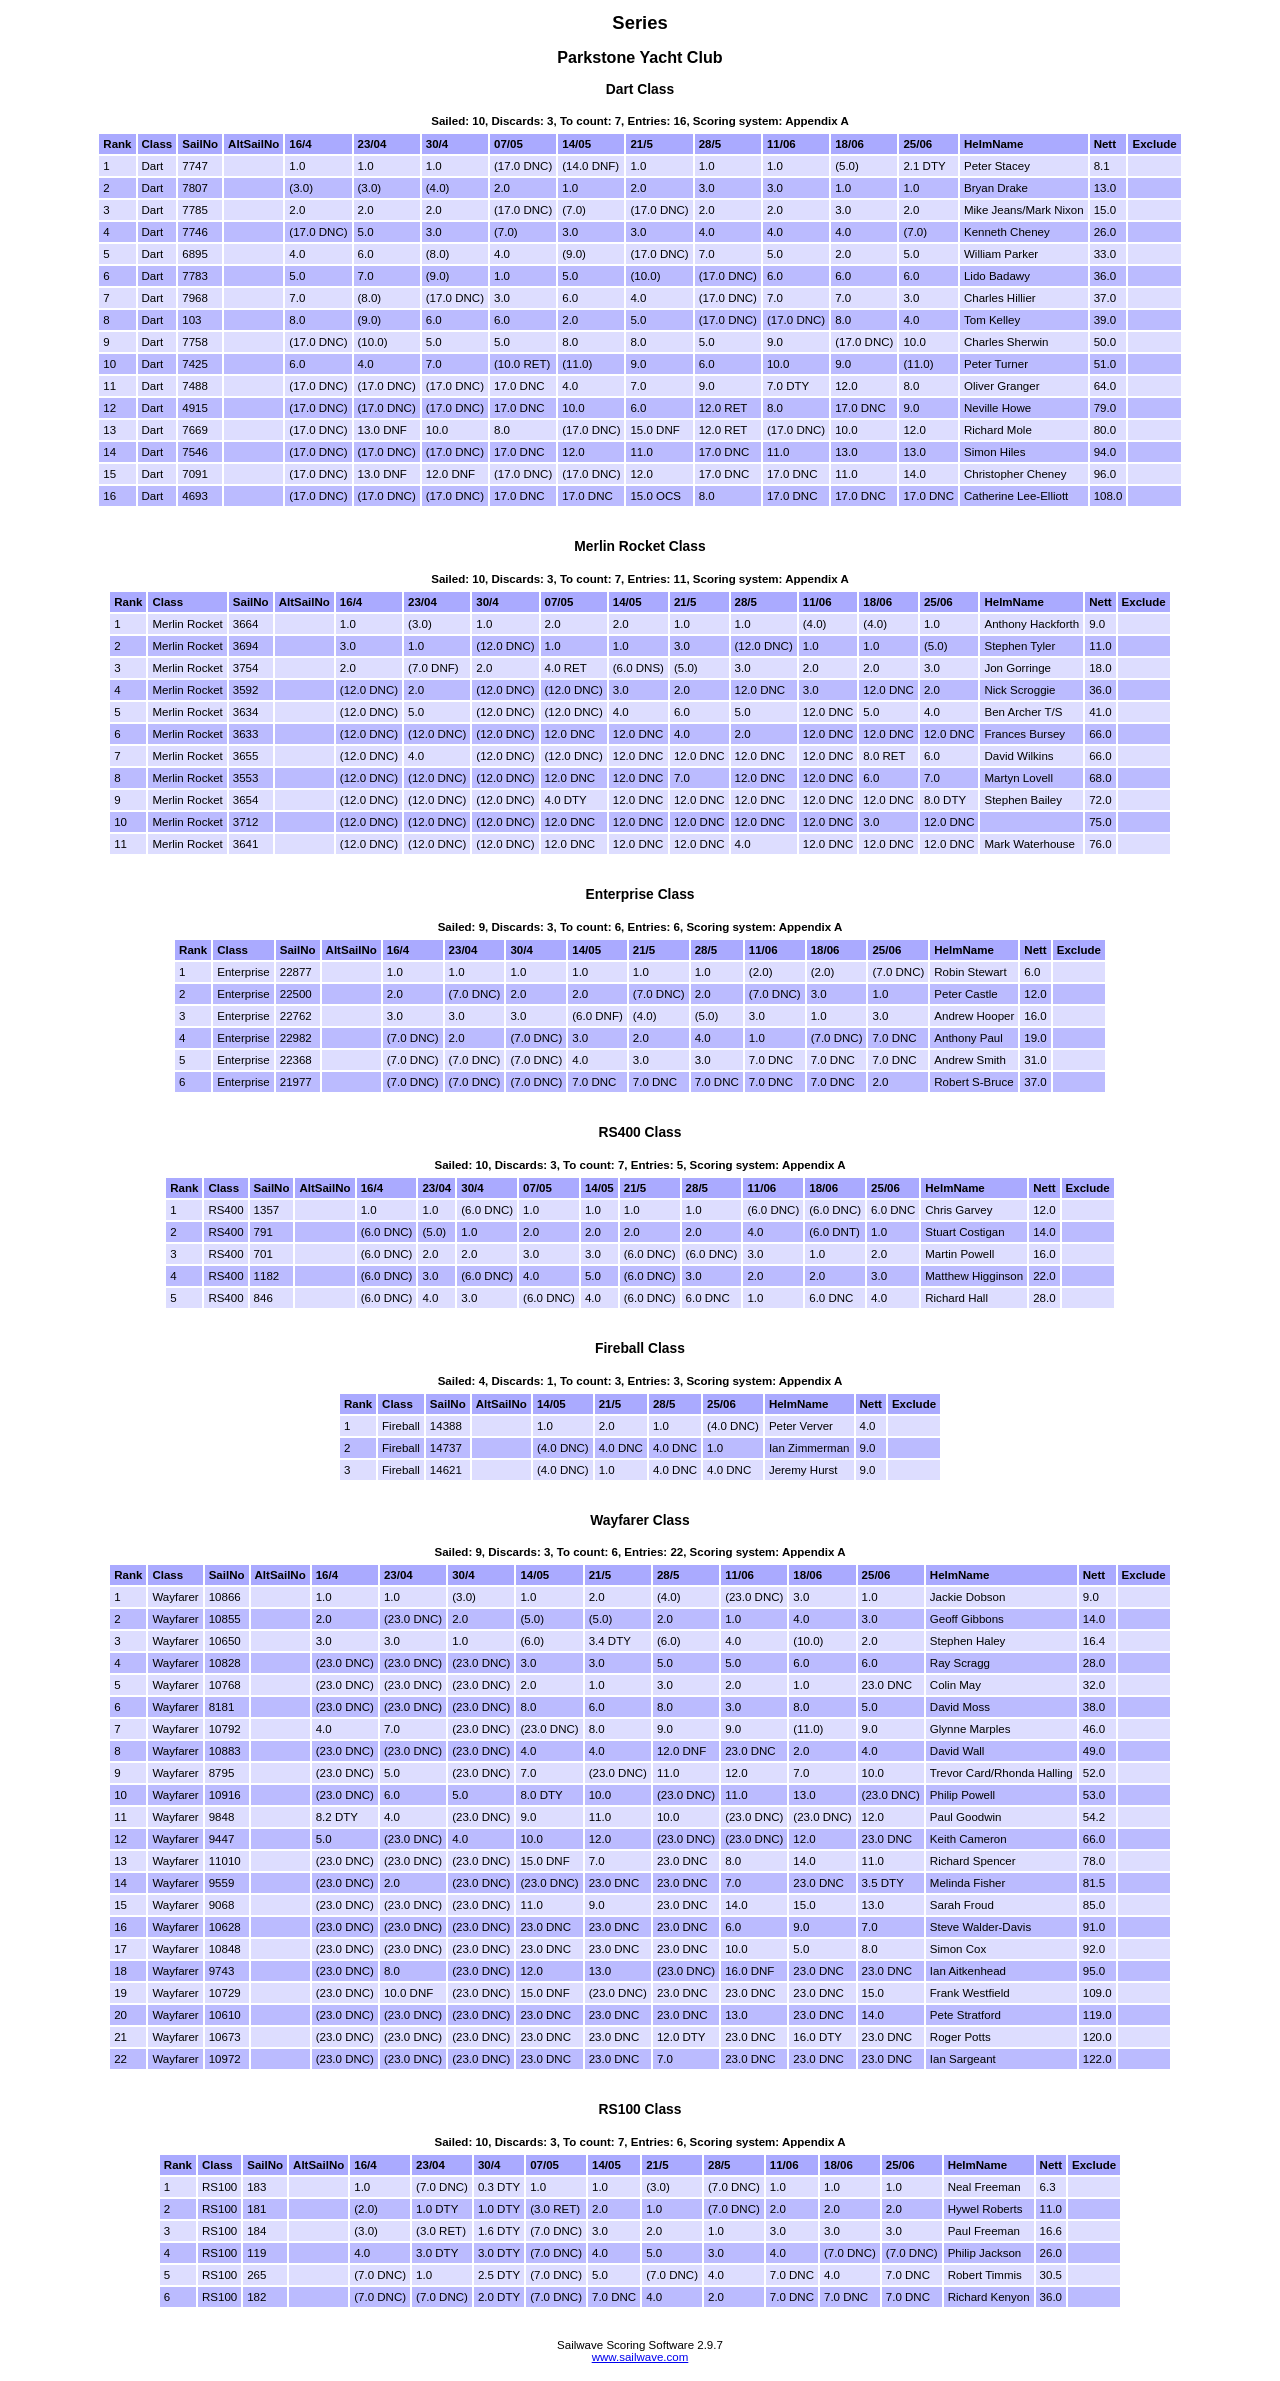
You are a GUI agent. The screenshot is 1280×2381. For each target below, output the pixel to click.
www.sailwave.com (640, 2357)
